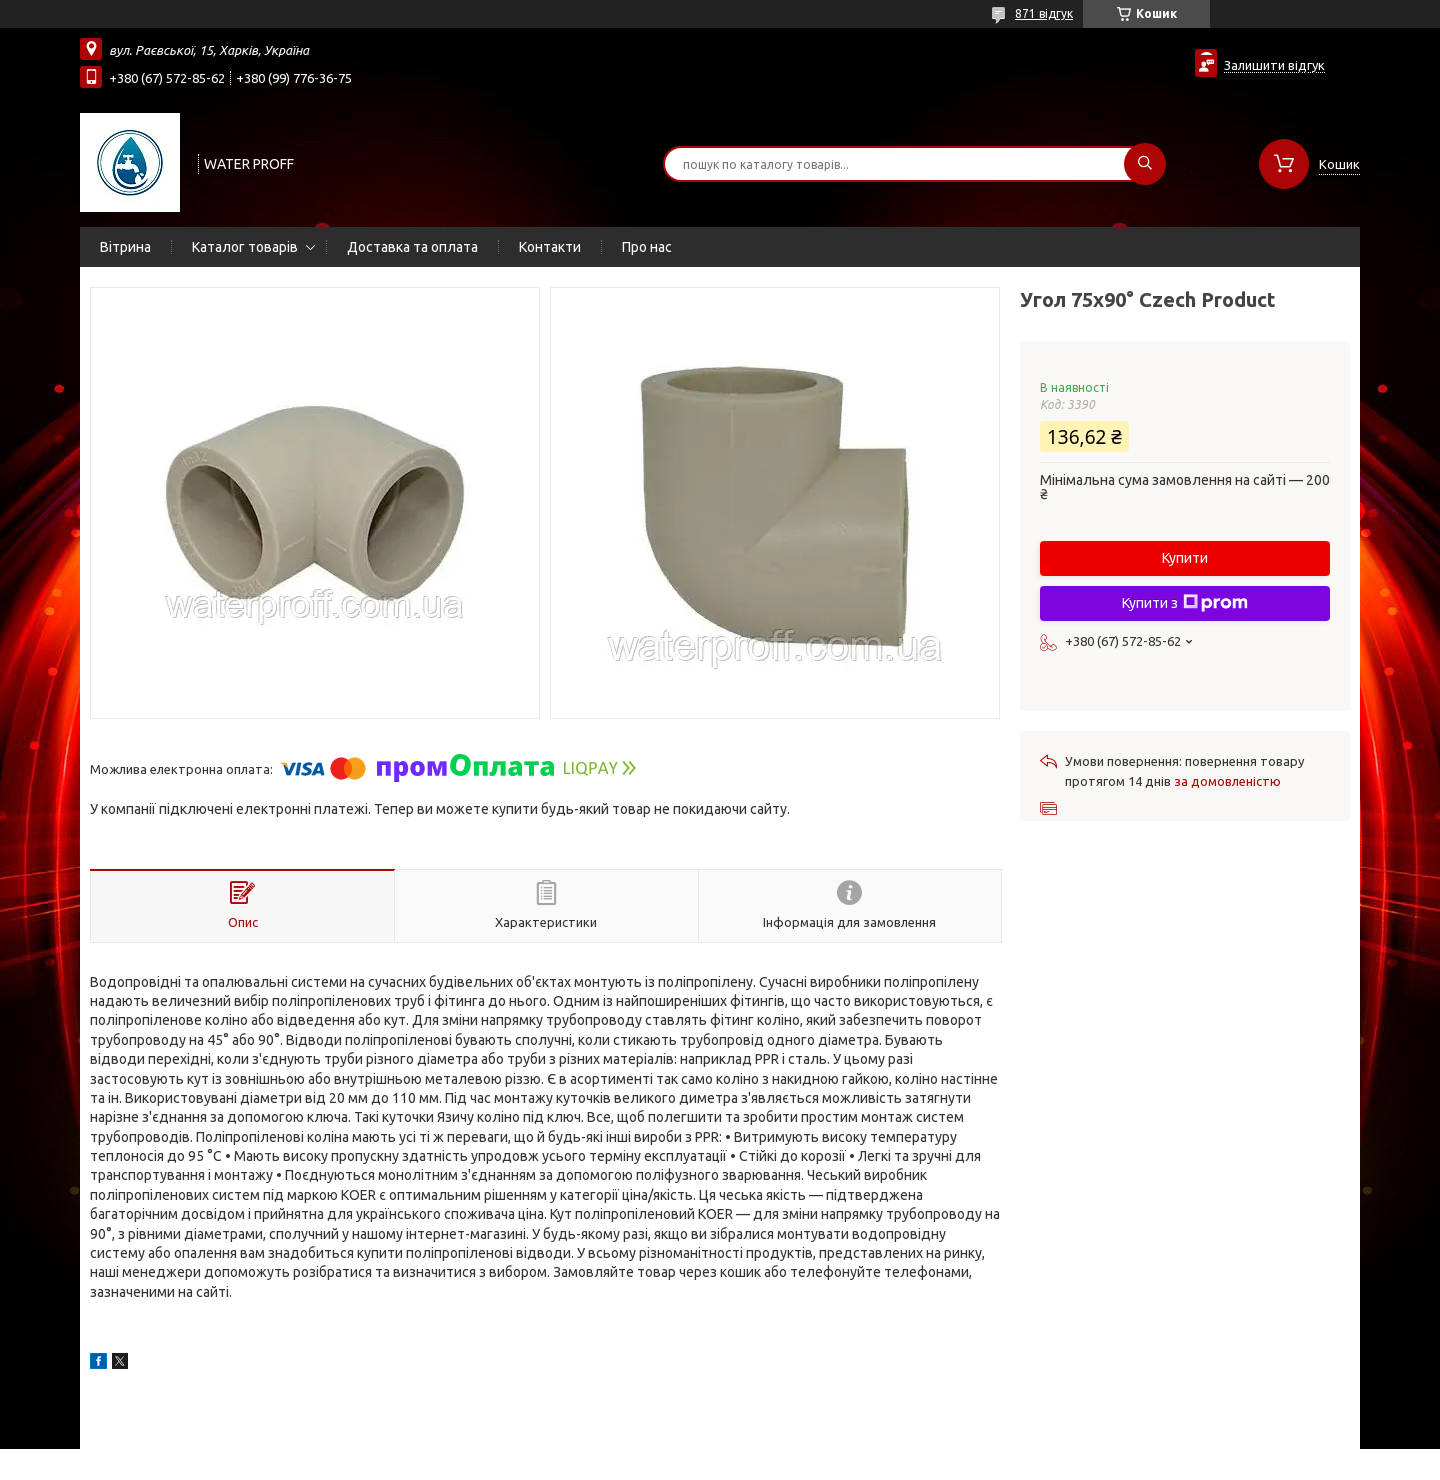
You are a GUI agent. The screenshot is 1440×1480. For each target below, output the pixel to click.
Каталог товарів (245, 247)
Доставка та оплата (412, 247)
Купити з (1185, 603)
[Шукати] (1145, 164)
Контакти (550, 247)
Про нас (647, 247)
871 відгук (1044, 13)
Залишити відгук (1274, 65)
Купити (1185, 558)
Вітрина (125, 247)
